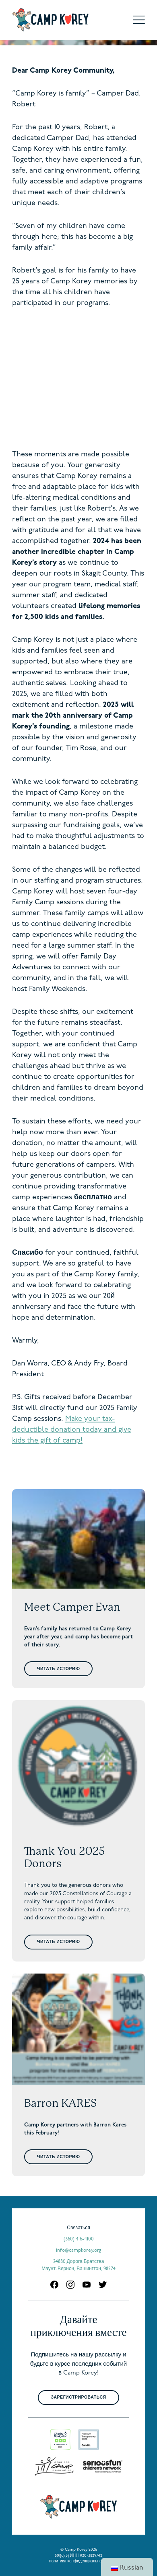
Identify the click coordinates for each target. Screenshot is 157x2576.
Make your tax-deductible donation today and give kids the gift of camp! (71, 1430)
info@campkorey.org (78, 2250)
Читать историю (58, 1669)
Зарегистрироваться (78, 2397)
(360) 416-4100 (79, 2239)
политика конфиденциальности (78, 2561)
